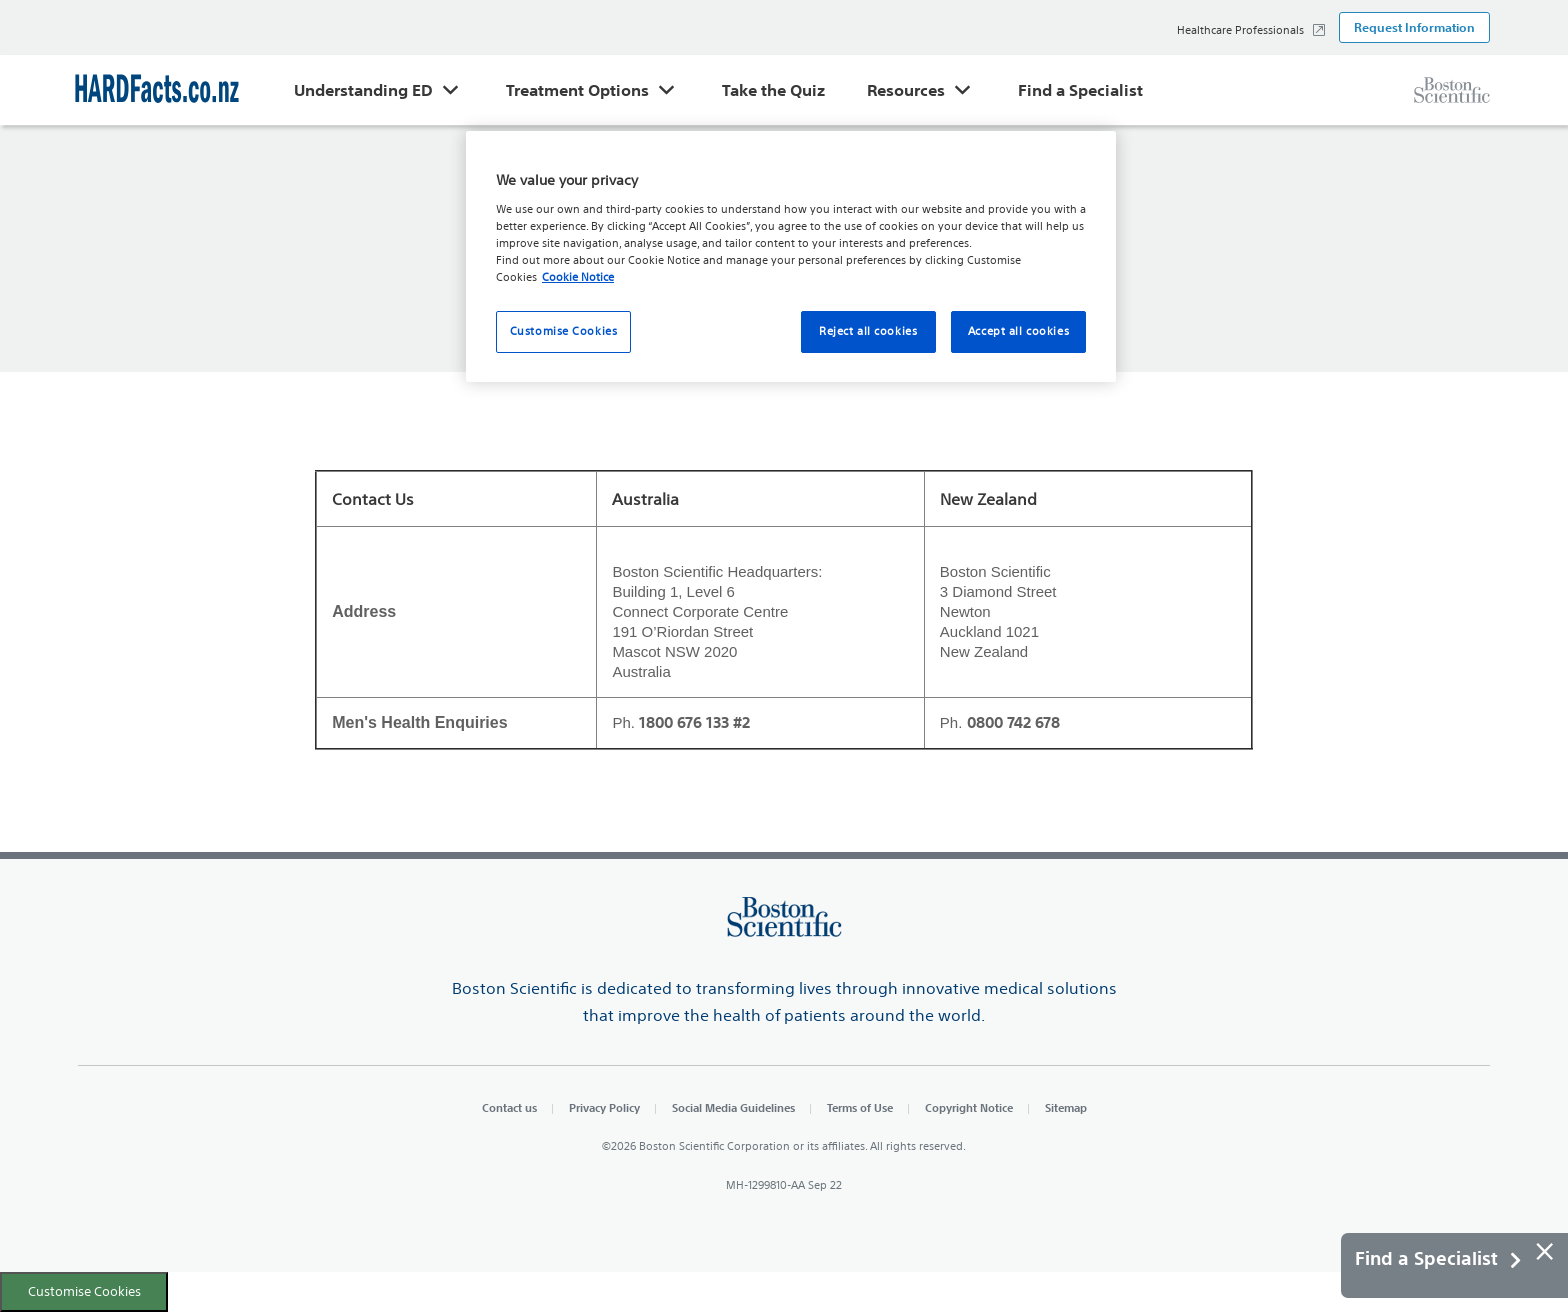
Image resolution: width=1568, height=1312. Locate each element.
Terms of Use (860, 1107)
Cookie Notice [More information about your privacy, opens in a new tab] (578, 277)
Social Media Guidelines (733, 1107)
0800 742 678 (1013, 722)
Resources (906, 90)
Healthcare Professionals (1240, 30)
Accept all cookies (1018, 331)
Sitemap (1066, 1107)
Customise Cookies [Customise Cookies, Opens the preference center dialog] (564, 331)
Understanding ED (363, 90)
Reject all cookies (868, 331)
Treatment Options (577, 90)
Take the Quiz (773, 90)
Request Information (1414, 27)
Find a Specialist (1080, 90)
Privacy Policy (604, 1107)
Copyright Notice (969, 1107)
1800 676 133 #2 (694, 722)
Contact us (509, 1107)
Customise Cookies (84, 1291)
